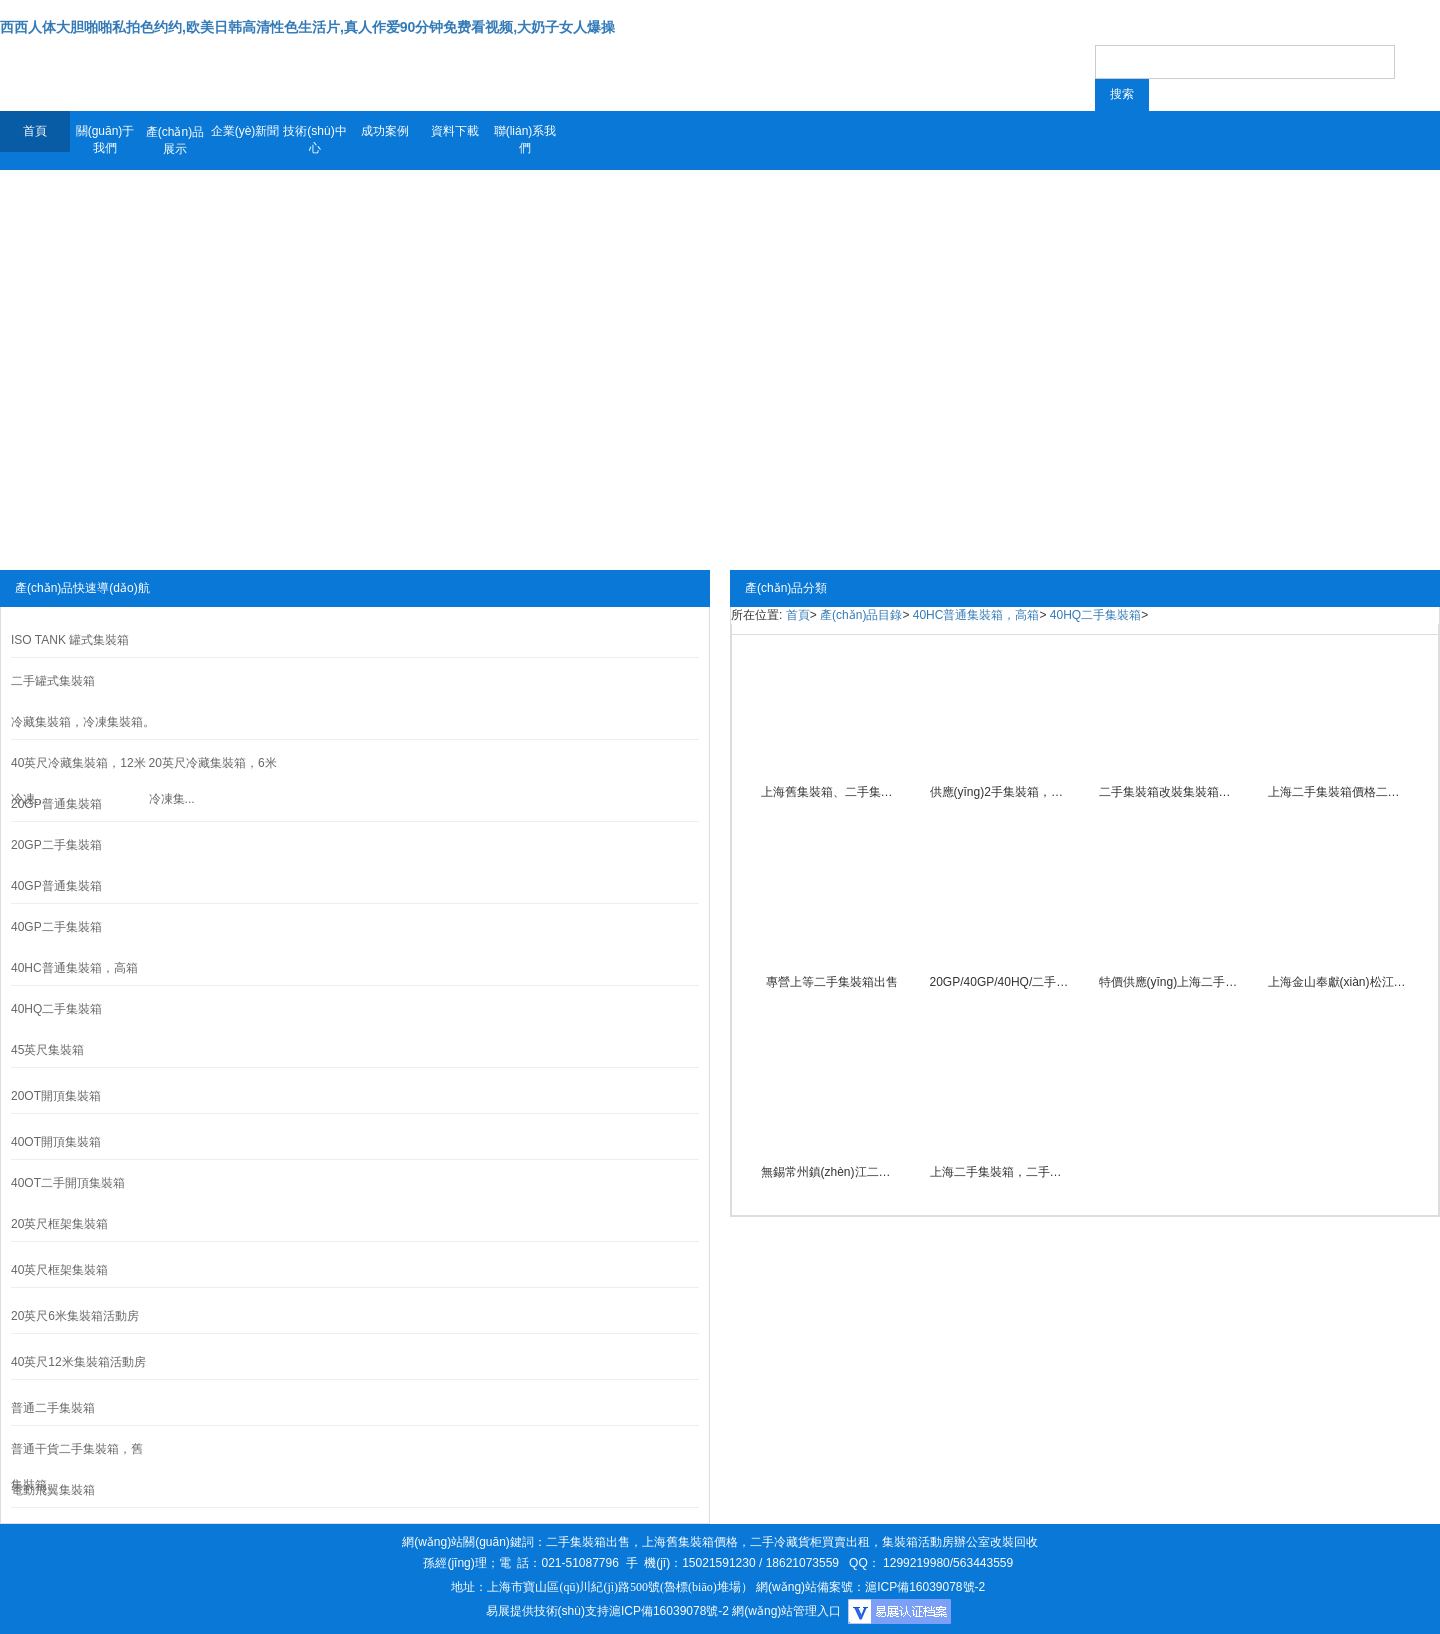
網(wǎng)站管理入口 (786, 1611)
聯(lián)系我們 (525, 139)
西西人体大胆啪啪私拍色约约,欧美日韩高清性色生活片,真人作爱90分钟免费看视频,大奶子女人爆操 (307, 27)
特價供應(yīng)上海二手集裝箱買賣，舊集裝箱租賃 (1170, 982)
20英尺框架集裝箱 (59, 1224)
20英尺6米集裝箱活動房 (75, 1316)
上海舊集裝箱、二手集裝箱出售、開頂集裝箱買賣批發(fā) (832, 792)
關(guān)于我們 (105, 139)
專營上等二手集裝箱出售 (832, 982)
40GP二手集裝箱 (56, 927)
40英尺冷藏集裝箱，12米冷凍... (78, 781)
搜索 (1122, 94)
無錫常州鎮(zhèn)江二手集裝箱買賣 (832, 1172)
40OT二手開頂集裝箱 (68, 1183)
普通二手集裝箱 (53, 1408)
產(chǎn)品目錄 (861, 615)
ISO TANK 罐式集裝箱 (70, 640)
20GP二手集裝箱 (56, 845)
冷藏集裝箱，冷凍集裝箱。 (83, 722)
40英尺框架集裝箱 (59, 1270)
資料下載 (455, 131)
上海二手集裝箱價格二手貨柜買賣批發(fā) (1339, 792)
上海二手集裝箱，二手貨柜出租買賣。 (1001, 1172)
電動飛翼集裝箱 (53, 1490)
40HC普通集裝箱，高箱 (74, 968)
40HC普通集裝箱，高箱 (976, 615)
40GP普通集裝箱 (56, 886)
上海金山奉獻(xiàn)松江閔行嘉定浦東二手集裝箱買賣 (1339, 982)
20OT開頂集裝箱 (56, 1096)
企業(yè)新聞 (245, 131)
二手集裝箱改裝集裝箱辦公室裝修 (1170, 792)
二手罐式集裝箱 (53, 681)
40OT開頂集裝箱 (56, 1142)
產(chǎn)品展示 (175, 140)
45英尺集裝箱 (47, 1050)
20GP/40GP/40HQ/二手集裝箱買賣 (1001, 982)
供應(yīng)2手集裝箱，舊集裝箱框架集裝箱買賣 (1001, 792)
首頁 (35, 131)
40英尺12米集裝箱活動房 (78, 1362)
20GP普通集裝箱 (56, 804)
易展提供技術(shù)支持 (547, 1611)
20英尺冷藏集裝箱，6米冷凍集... (213, 781)
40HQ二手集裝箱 (56, 1009)
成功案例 (385, 131)
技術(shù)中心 (314, 139)
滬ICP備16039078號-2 (669, 1611)
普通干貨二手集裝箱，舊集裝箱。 (77, 1467)
